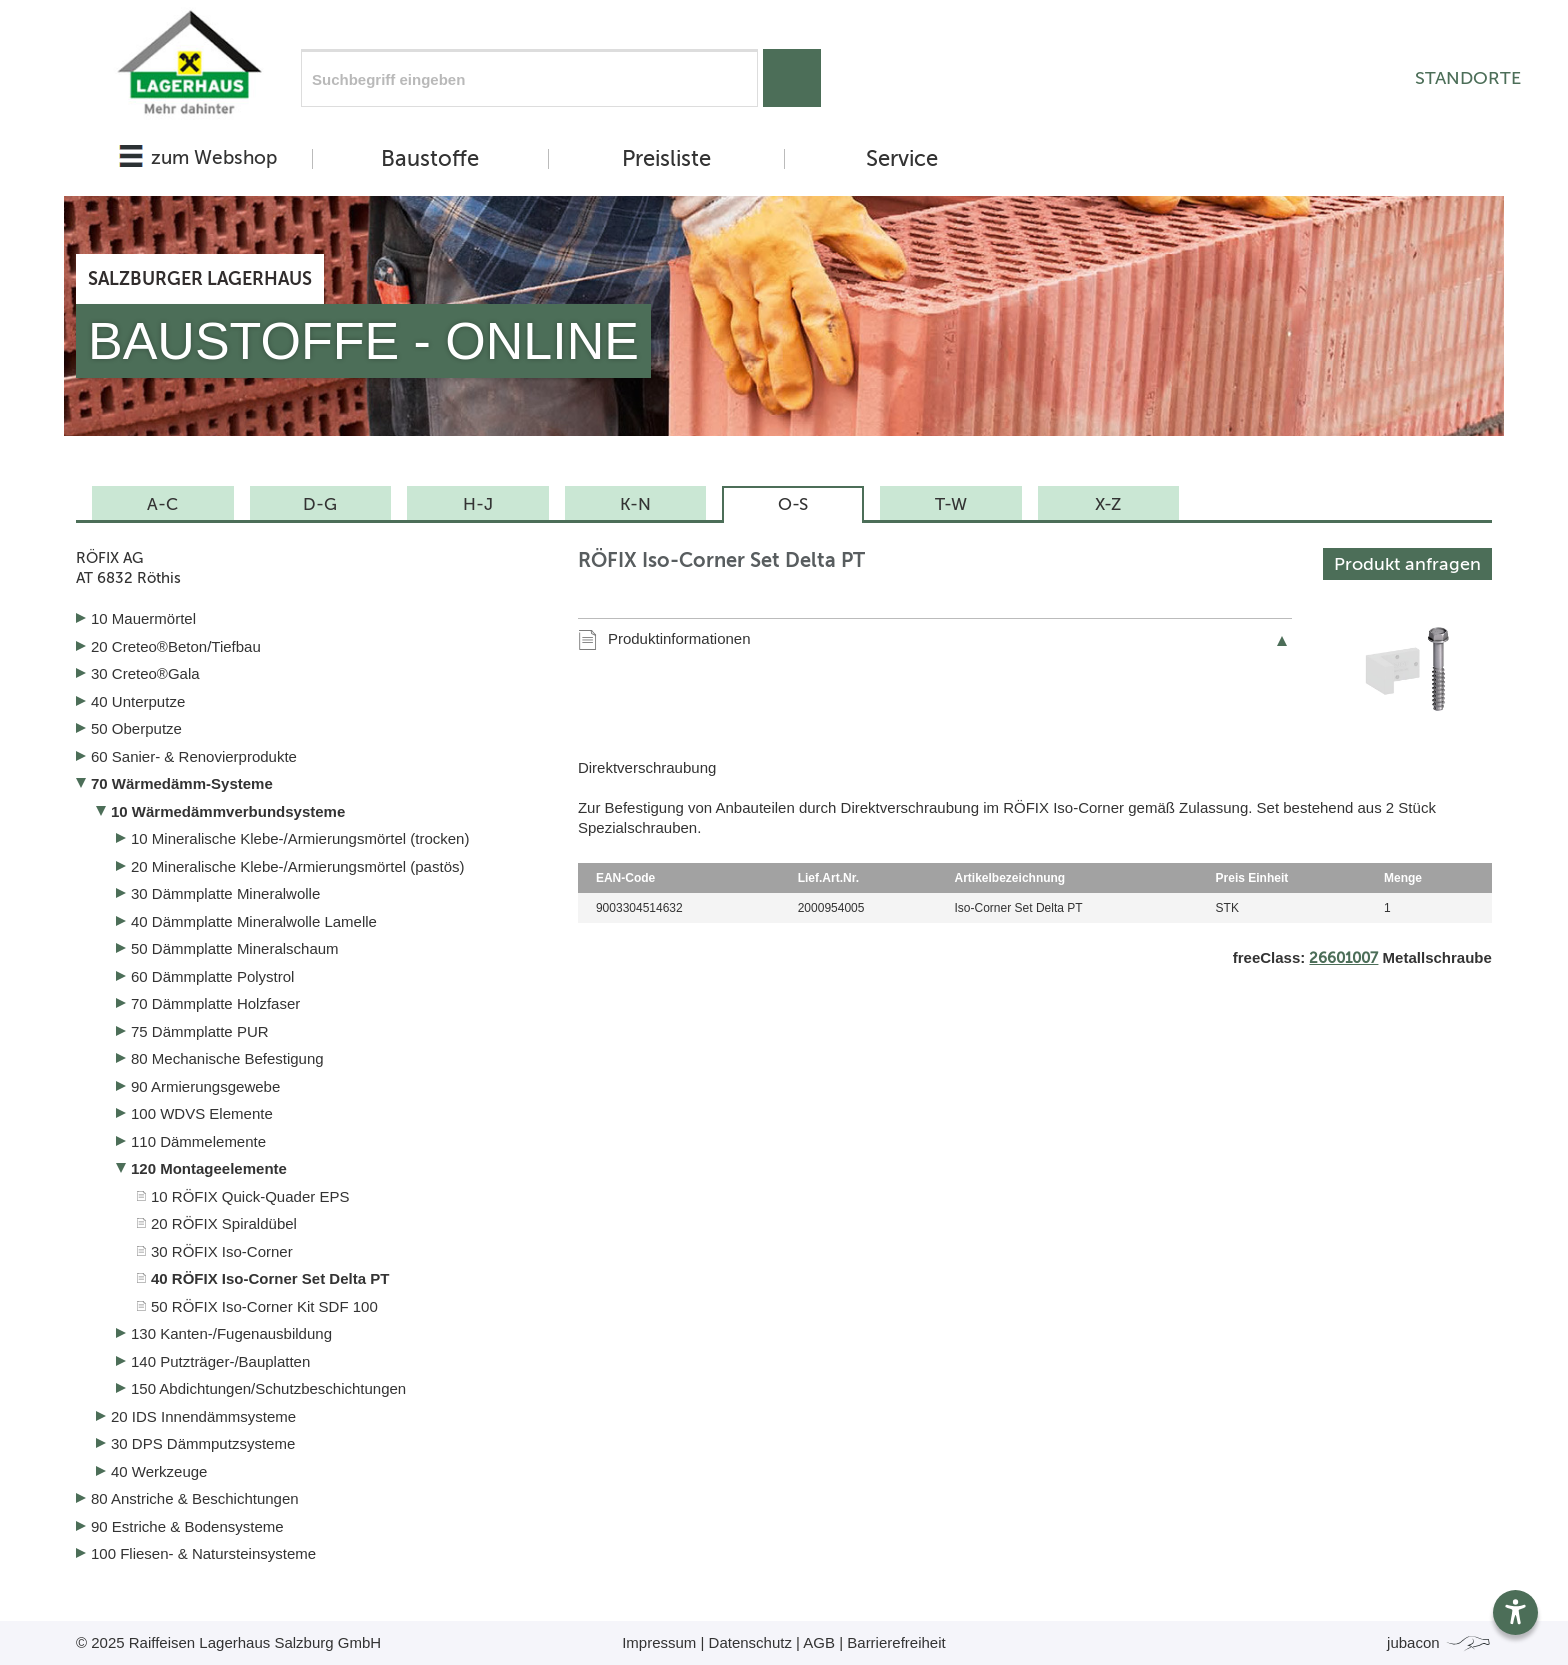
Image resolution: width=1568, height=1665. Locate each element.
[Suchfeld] (529, 78)
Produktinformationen (679, 638)
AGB (819, 1642)
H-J (478, 504)
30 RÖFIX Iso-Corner (222, 1251)
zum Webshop (214, 157)
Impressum (659, 1642)
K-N (635, 504)
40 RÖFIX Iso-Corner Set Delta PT (270, 1278)
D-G (320, 504)
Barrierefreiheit (896, 1642)
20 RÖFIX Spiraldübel (224, 1223)
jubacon (1439, 1642)
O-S (793, 504)
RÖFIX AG (312, 568)
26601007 (1343, 958)
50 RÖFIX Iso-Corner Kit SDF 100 (264, 1306)
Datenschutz (750, 1642)
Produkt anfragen (1407, 564)
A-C (162, 504)
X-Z (1108, 504)
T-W (951, 504)
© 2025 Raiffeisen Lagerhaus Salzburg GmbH (228, 1642)
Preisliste (666, 159)
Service (902, 159)
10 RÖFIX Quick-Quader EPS (250, 1196)
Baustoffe (430, 159)
